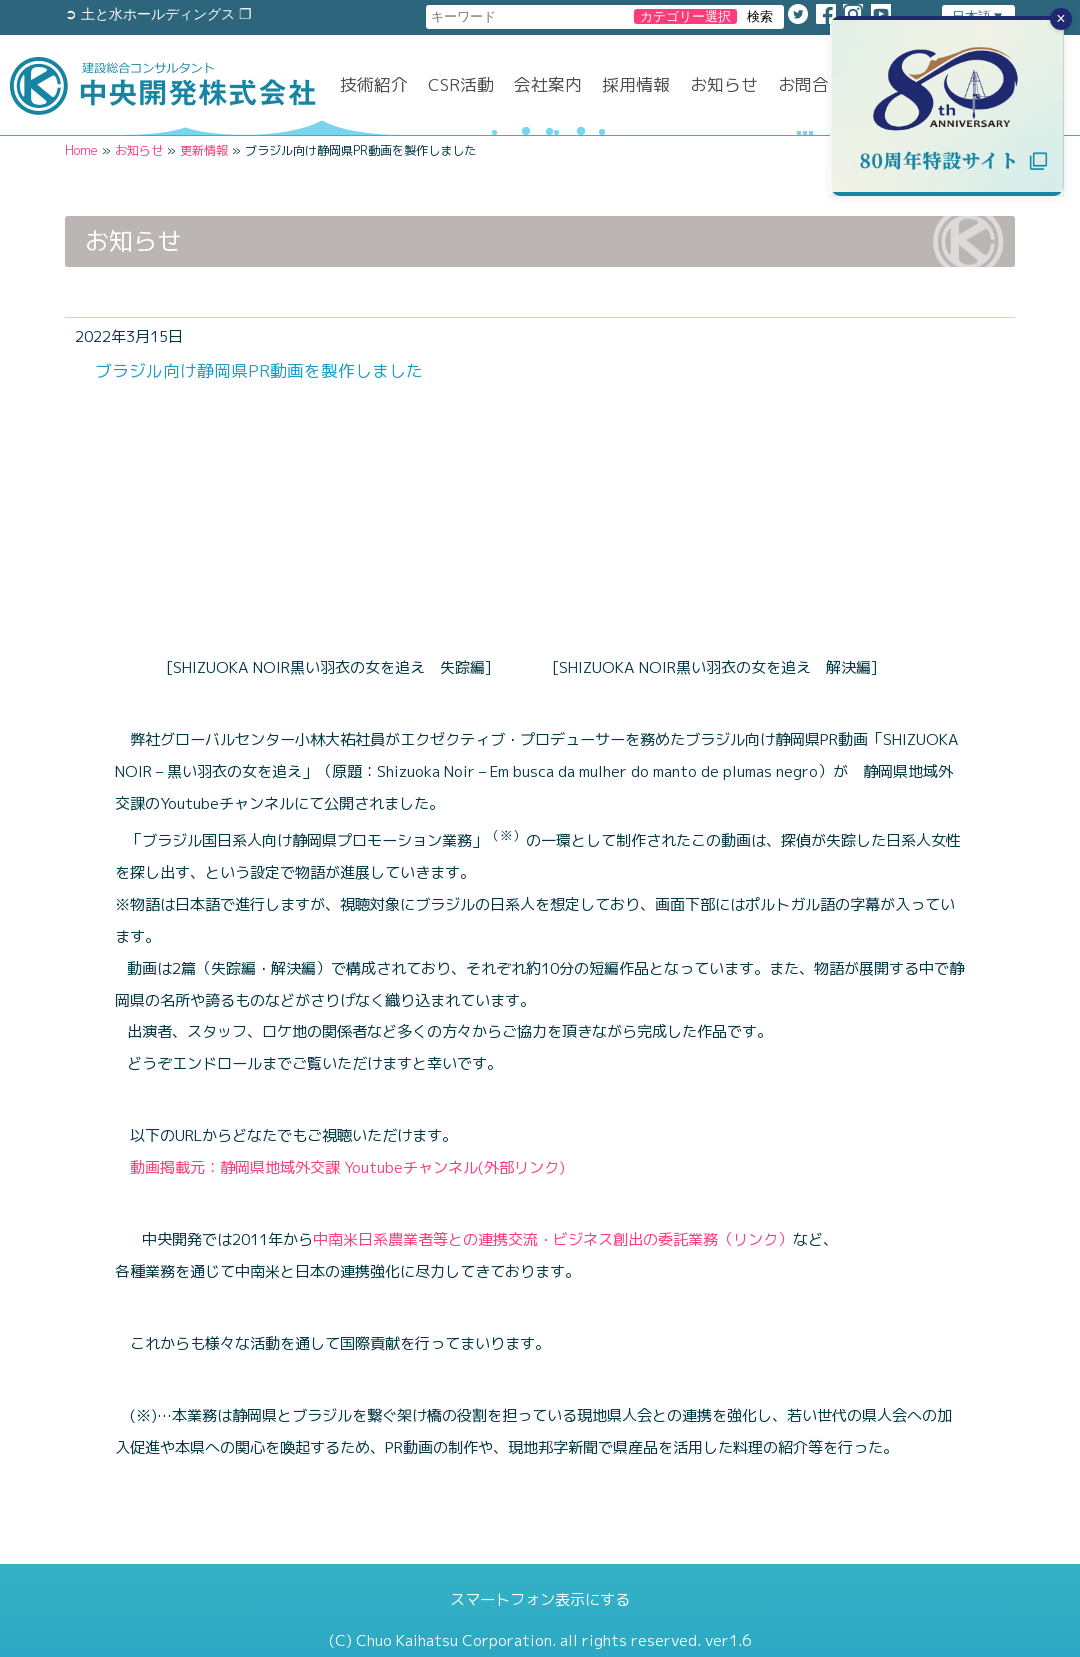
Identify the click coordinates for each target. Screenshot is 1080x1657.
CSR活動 (461, 84)
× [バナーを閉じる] (1060, 18)
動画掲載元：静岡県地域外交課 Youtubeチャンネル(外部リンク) (340, 1167)
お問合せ (812, 84)
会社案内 (548, 84)
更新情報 (204, 150)
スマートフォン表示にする (540, 1599)
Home (81, 150)
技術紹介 (374, 84)
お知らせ (724, 84)
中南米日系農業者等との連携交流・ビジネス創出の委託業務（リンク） (553, 1239)
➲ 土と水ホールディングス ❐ (158, 14)
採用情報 (636, 84)
